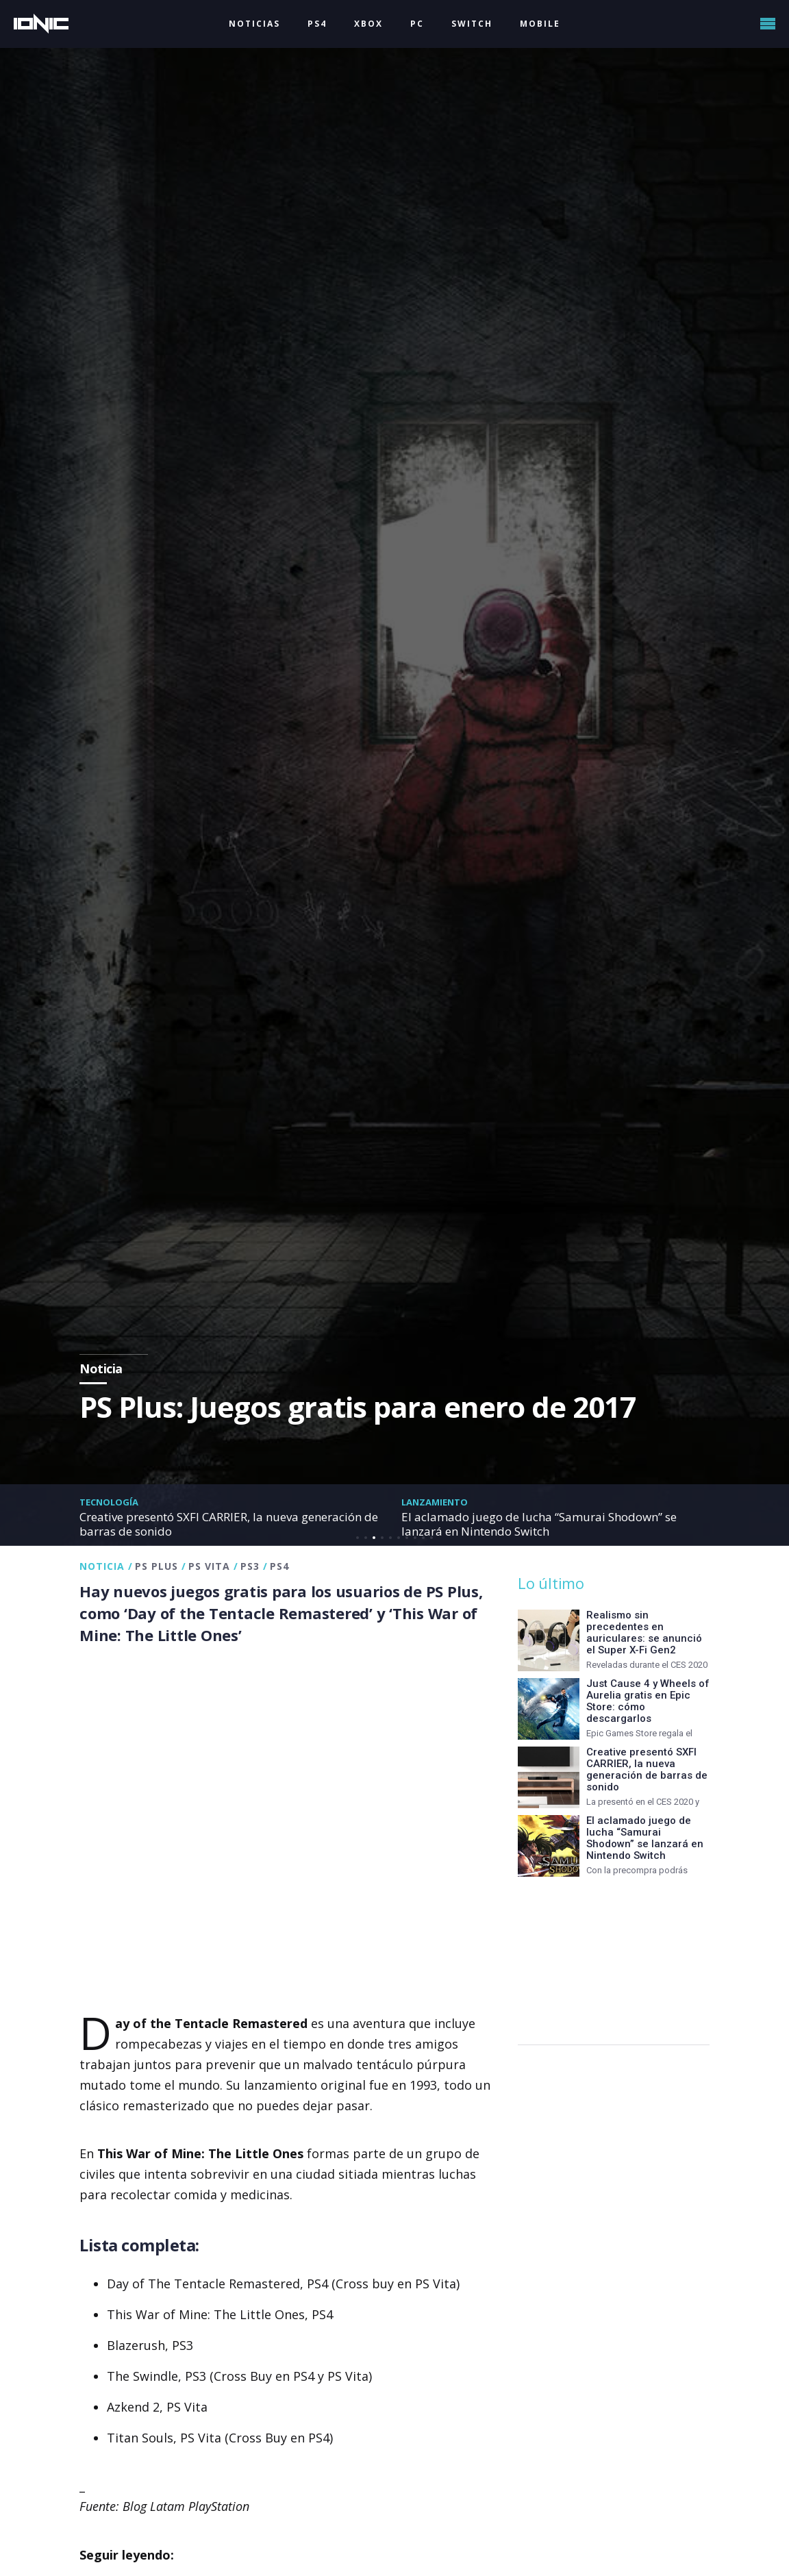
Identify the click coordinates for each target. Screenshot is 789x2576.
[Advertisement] (614, 1954)
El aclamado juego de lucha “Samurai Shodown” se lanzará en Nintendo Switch (539, 1524)
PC (417, 23)
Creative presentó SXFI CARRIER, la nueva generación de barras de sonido (228, 1524)
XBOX (368, 23)
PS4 (317, 23)
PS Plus (156, 1566)
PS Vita (209, 1566)
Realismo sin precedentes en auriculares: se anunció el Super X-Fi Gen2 (644, 1632)
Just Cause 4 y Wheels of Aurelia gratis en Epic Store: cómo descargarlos (648, 1701)
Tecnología (108, 1502)
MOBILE (540, 23)
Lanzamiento (434, 1502)
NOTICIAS (254, 23)
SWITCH (471, 23)
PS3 (250, 1566)
